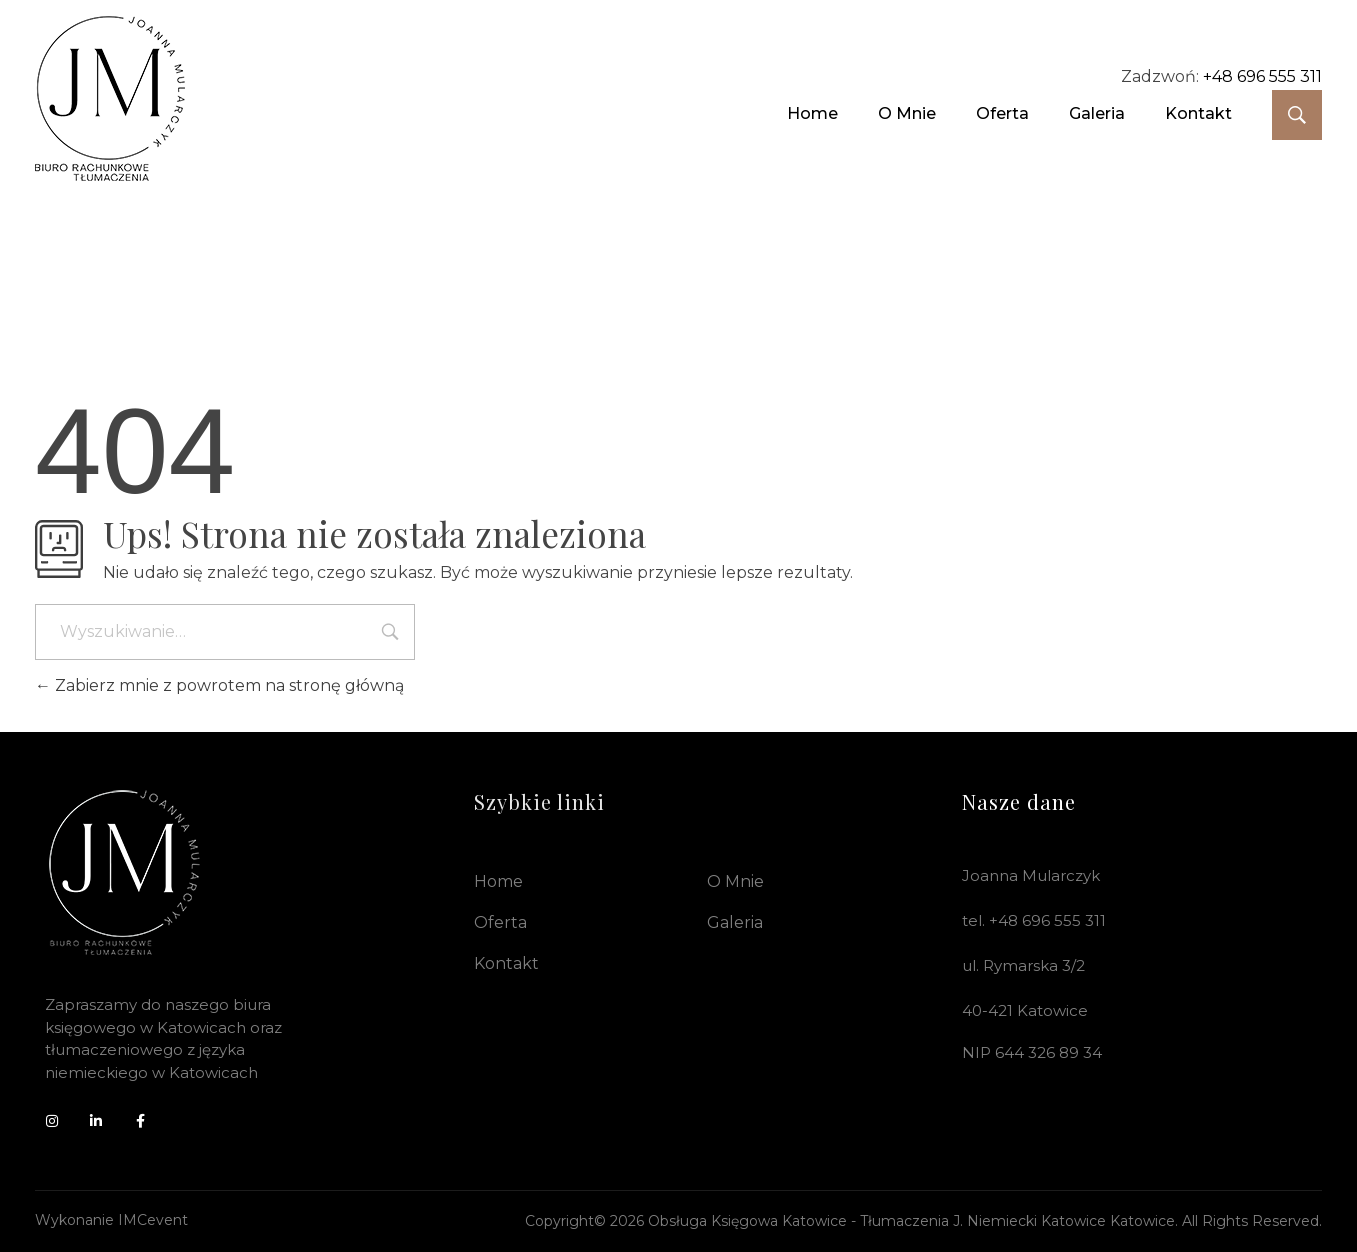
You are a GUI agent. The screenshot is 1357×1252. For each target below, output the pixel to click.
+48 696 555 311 (1262, 76)
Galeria (735, 922)
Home (498, 881)
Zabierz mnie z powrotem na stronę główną (219, 685)
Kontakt (506, 963)
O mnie (735, 881)
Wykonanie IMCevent (111, 1220)
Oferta (500, 922)
